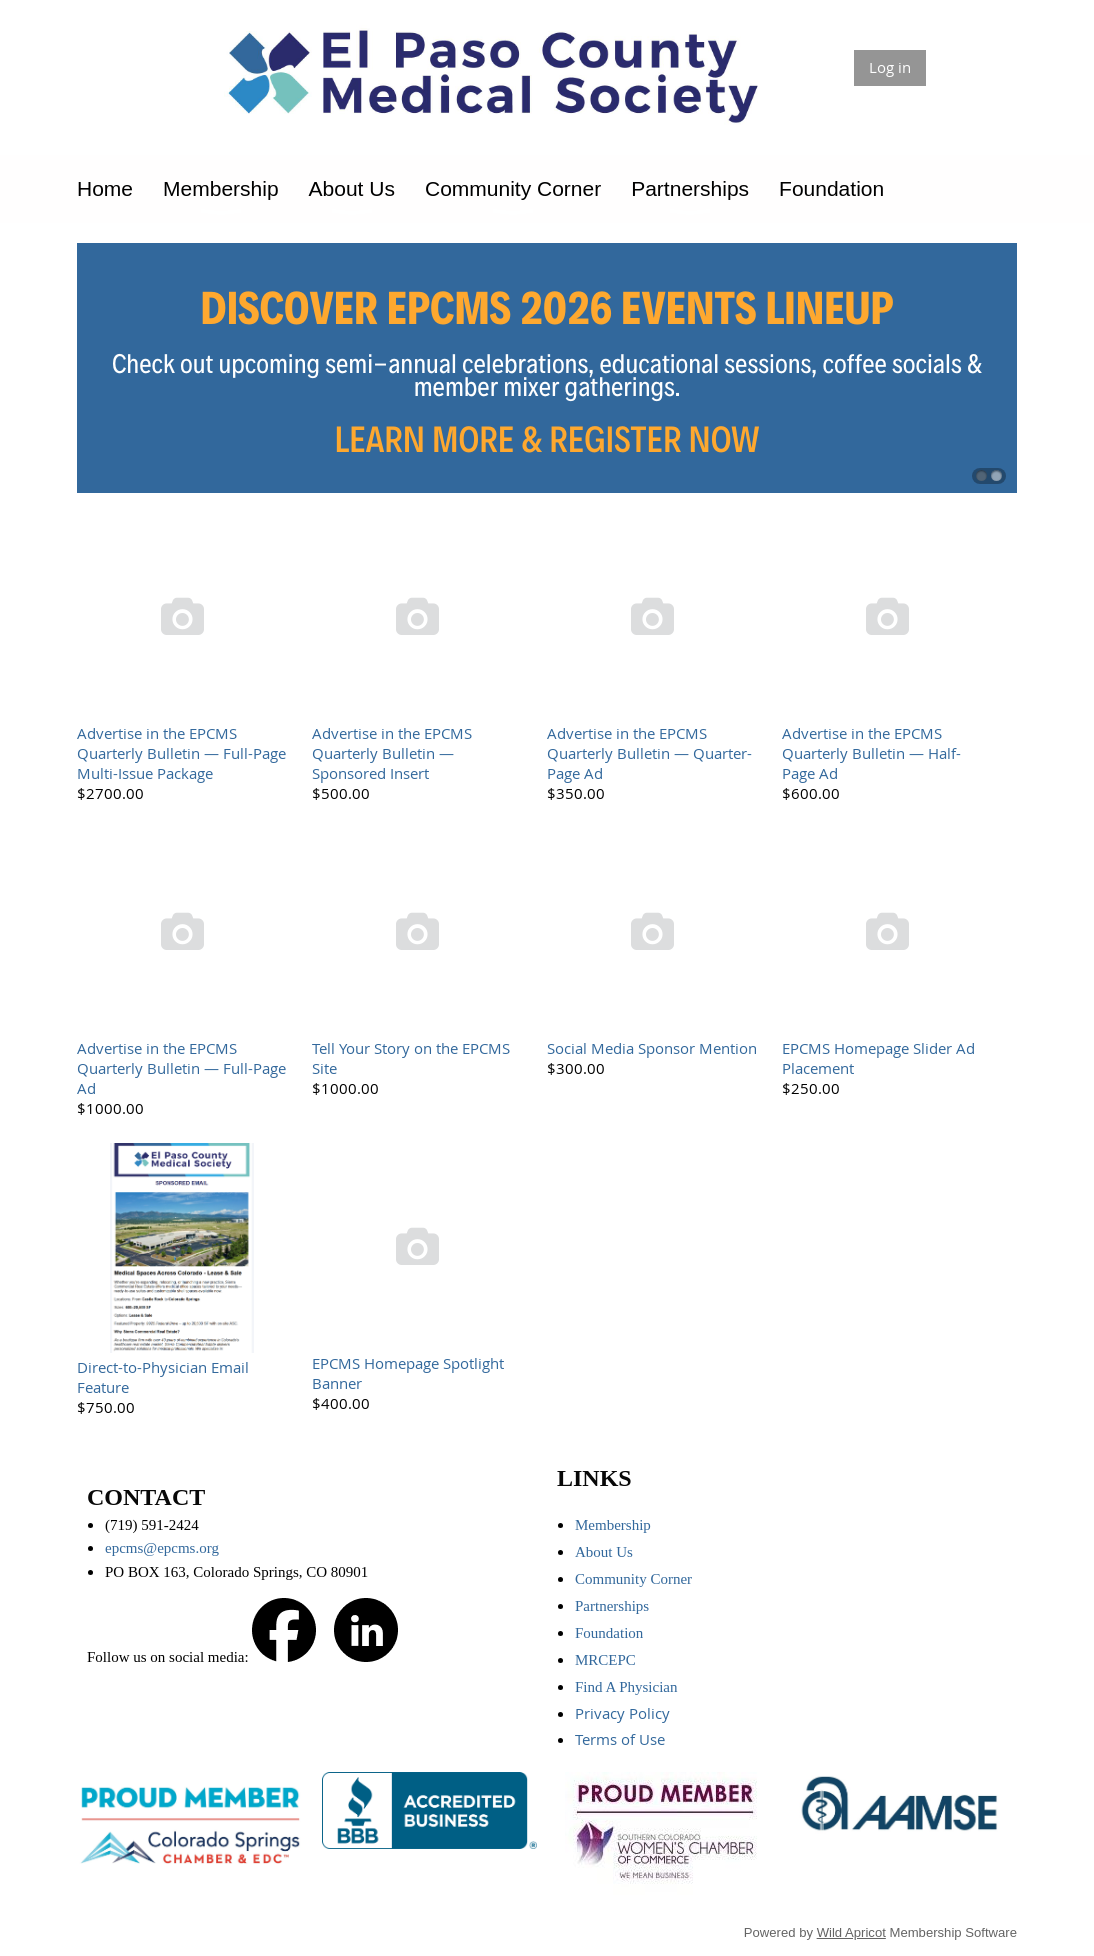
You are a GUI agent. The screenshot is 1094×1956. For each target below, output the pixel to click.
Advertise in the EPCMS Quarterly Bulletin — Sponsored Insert (392, 753)
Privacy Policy (624, 1713)
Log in (890, 67)
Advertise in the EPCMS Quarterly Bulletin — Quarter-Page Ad (649, 753)
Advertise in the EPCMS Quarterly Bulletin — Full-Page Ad (181, 1068)
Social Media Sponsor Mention (652, 1048)
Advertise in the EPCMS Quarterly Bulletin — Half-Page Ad (871, 753)
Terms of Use (622, 1739)
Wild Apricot (851, 1932)
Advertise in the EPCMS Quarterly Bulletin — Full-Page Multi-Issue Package (181, 753)
